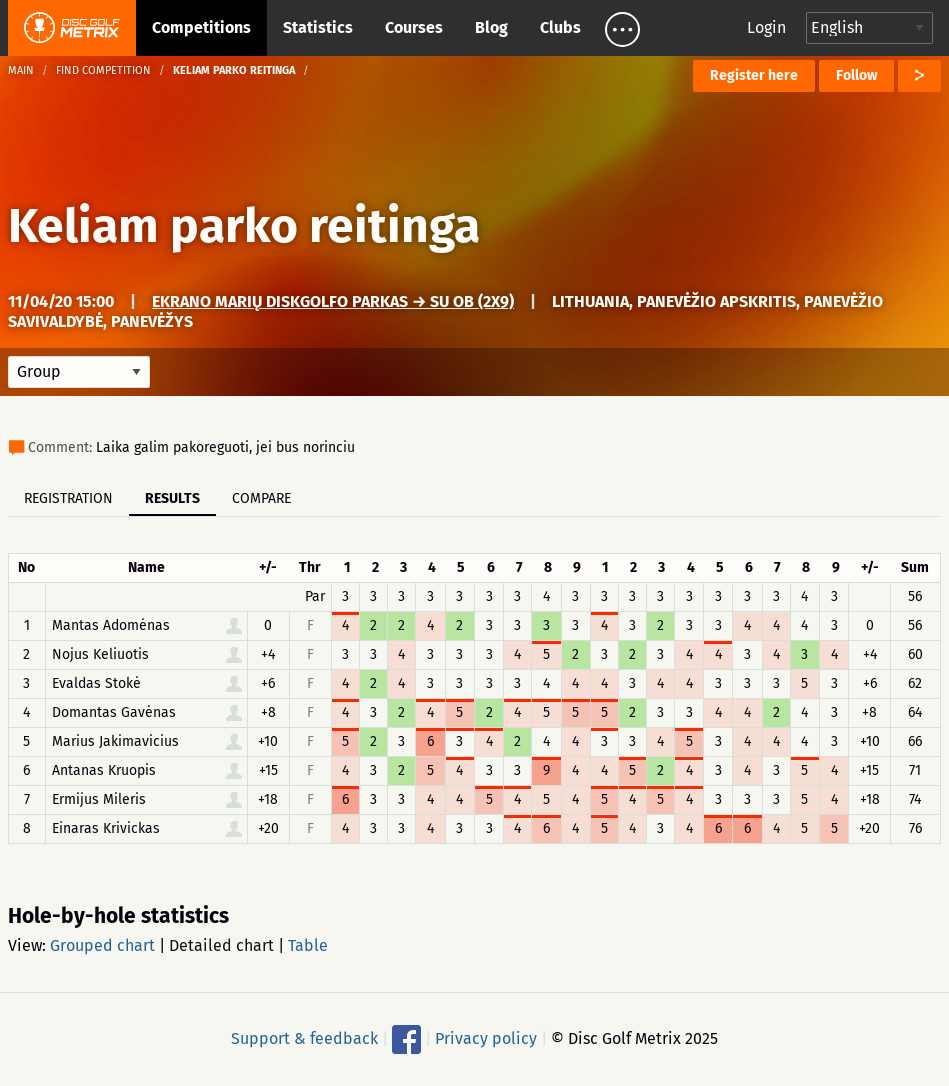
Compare (261, 498)
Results (172, 498)
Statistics (318, 27)
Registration (68, 498)
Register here (754, 75)
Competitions (201, 27)
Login (766, 27)
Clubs (560, 27)
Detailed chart (221, 945)
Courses (414, 27)
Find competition (103, 70)
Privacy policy (486, 1038)
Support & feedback (304, 1038)
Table (308, 945)
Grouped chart (102, 945)
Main (21, 70)
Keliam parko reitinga (244, 226)
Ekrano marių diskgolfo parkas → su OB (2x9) (333, 301)
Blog (491, 27)
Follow (856, 75)
